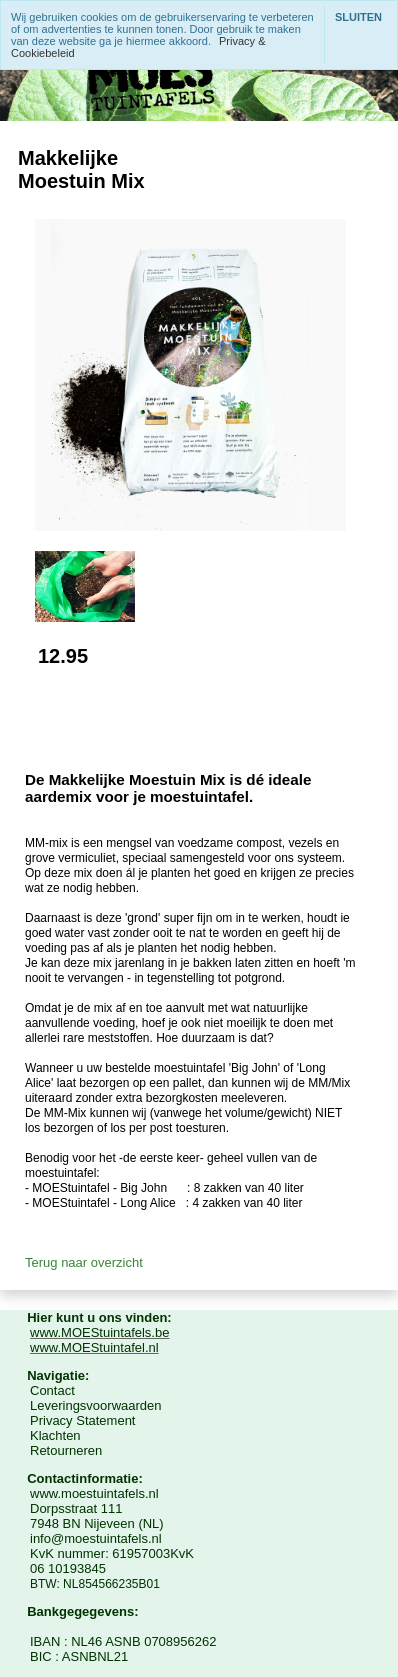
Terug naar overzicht (84, 1262)
